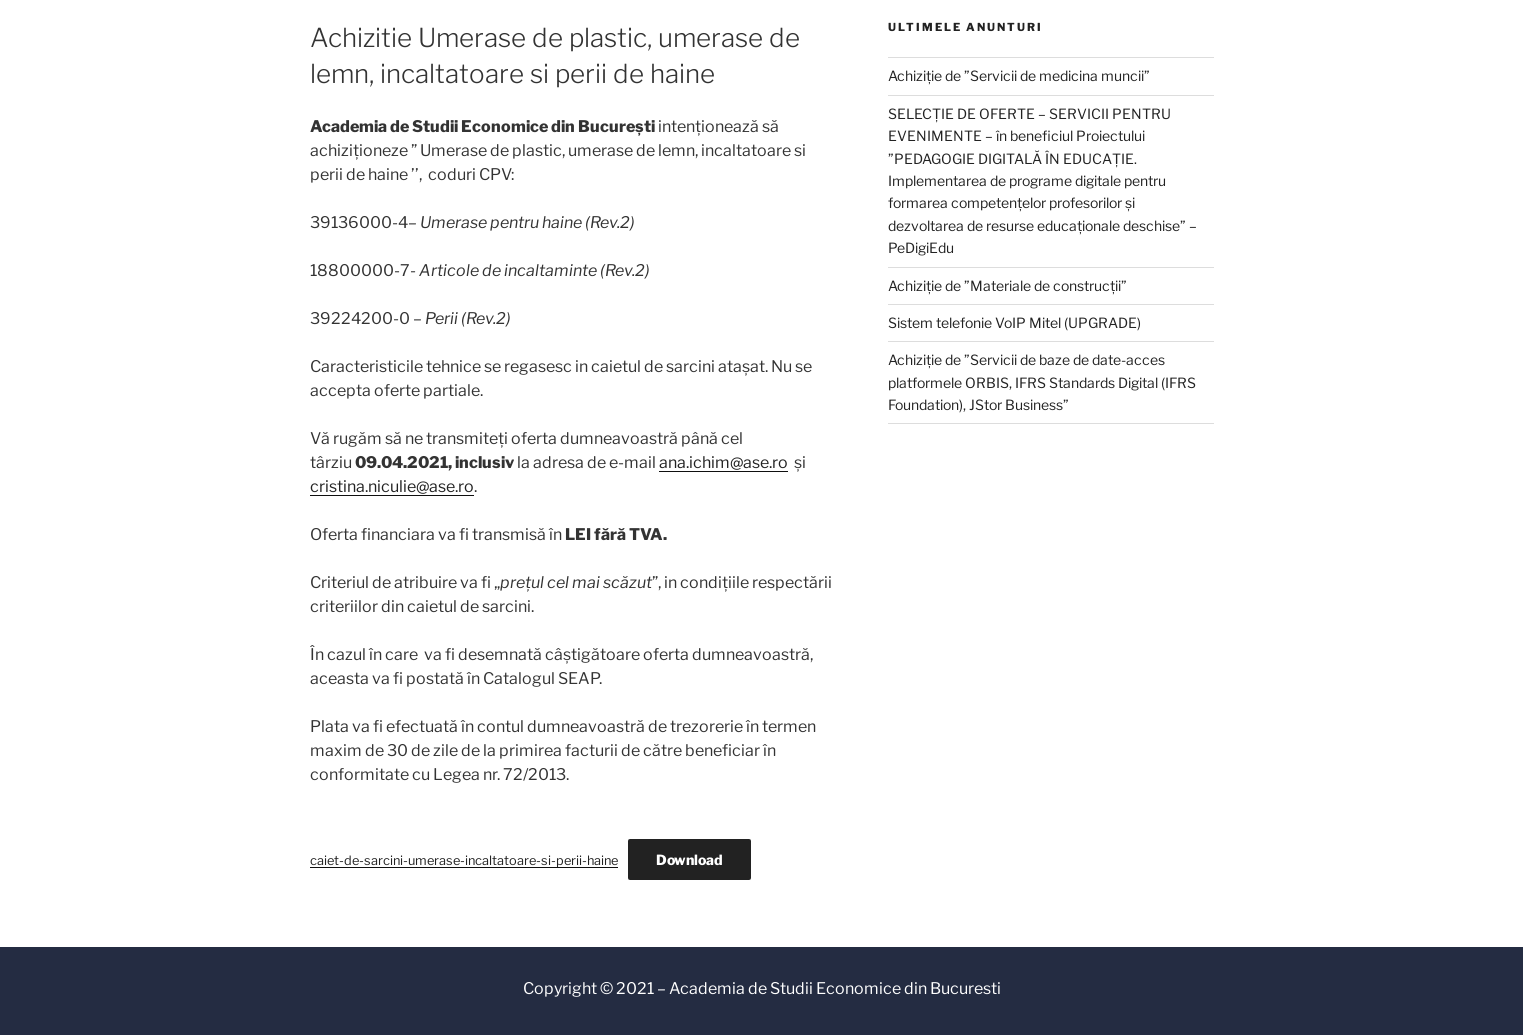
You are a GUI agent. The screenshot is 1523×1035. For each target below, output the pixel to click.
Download (689, 859)
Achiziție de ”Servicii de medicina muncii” (1019, 75)
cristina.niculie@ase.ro (392, 486)
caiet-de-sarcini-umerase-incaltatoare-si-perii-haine (464, 860)
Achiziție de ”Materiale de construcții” (1007, 285)
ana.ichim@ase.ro (723, 462)
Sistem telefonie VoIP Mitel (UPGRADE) (1014, 322)
